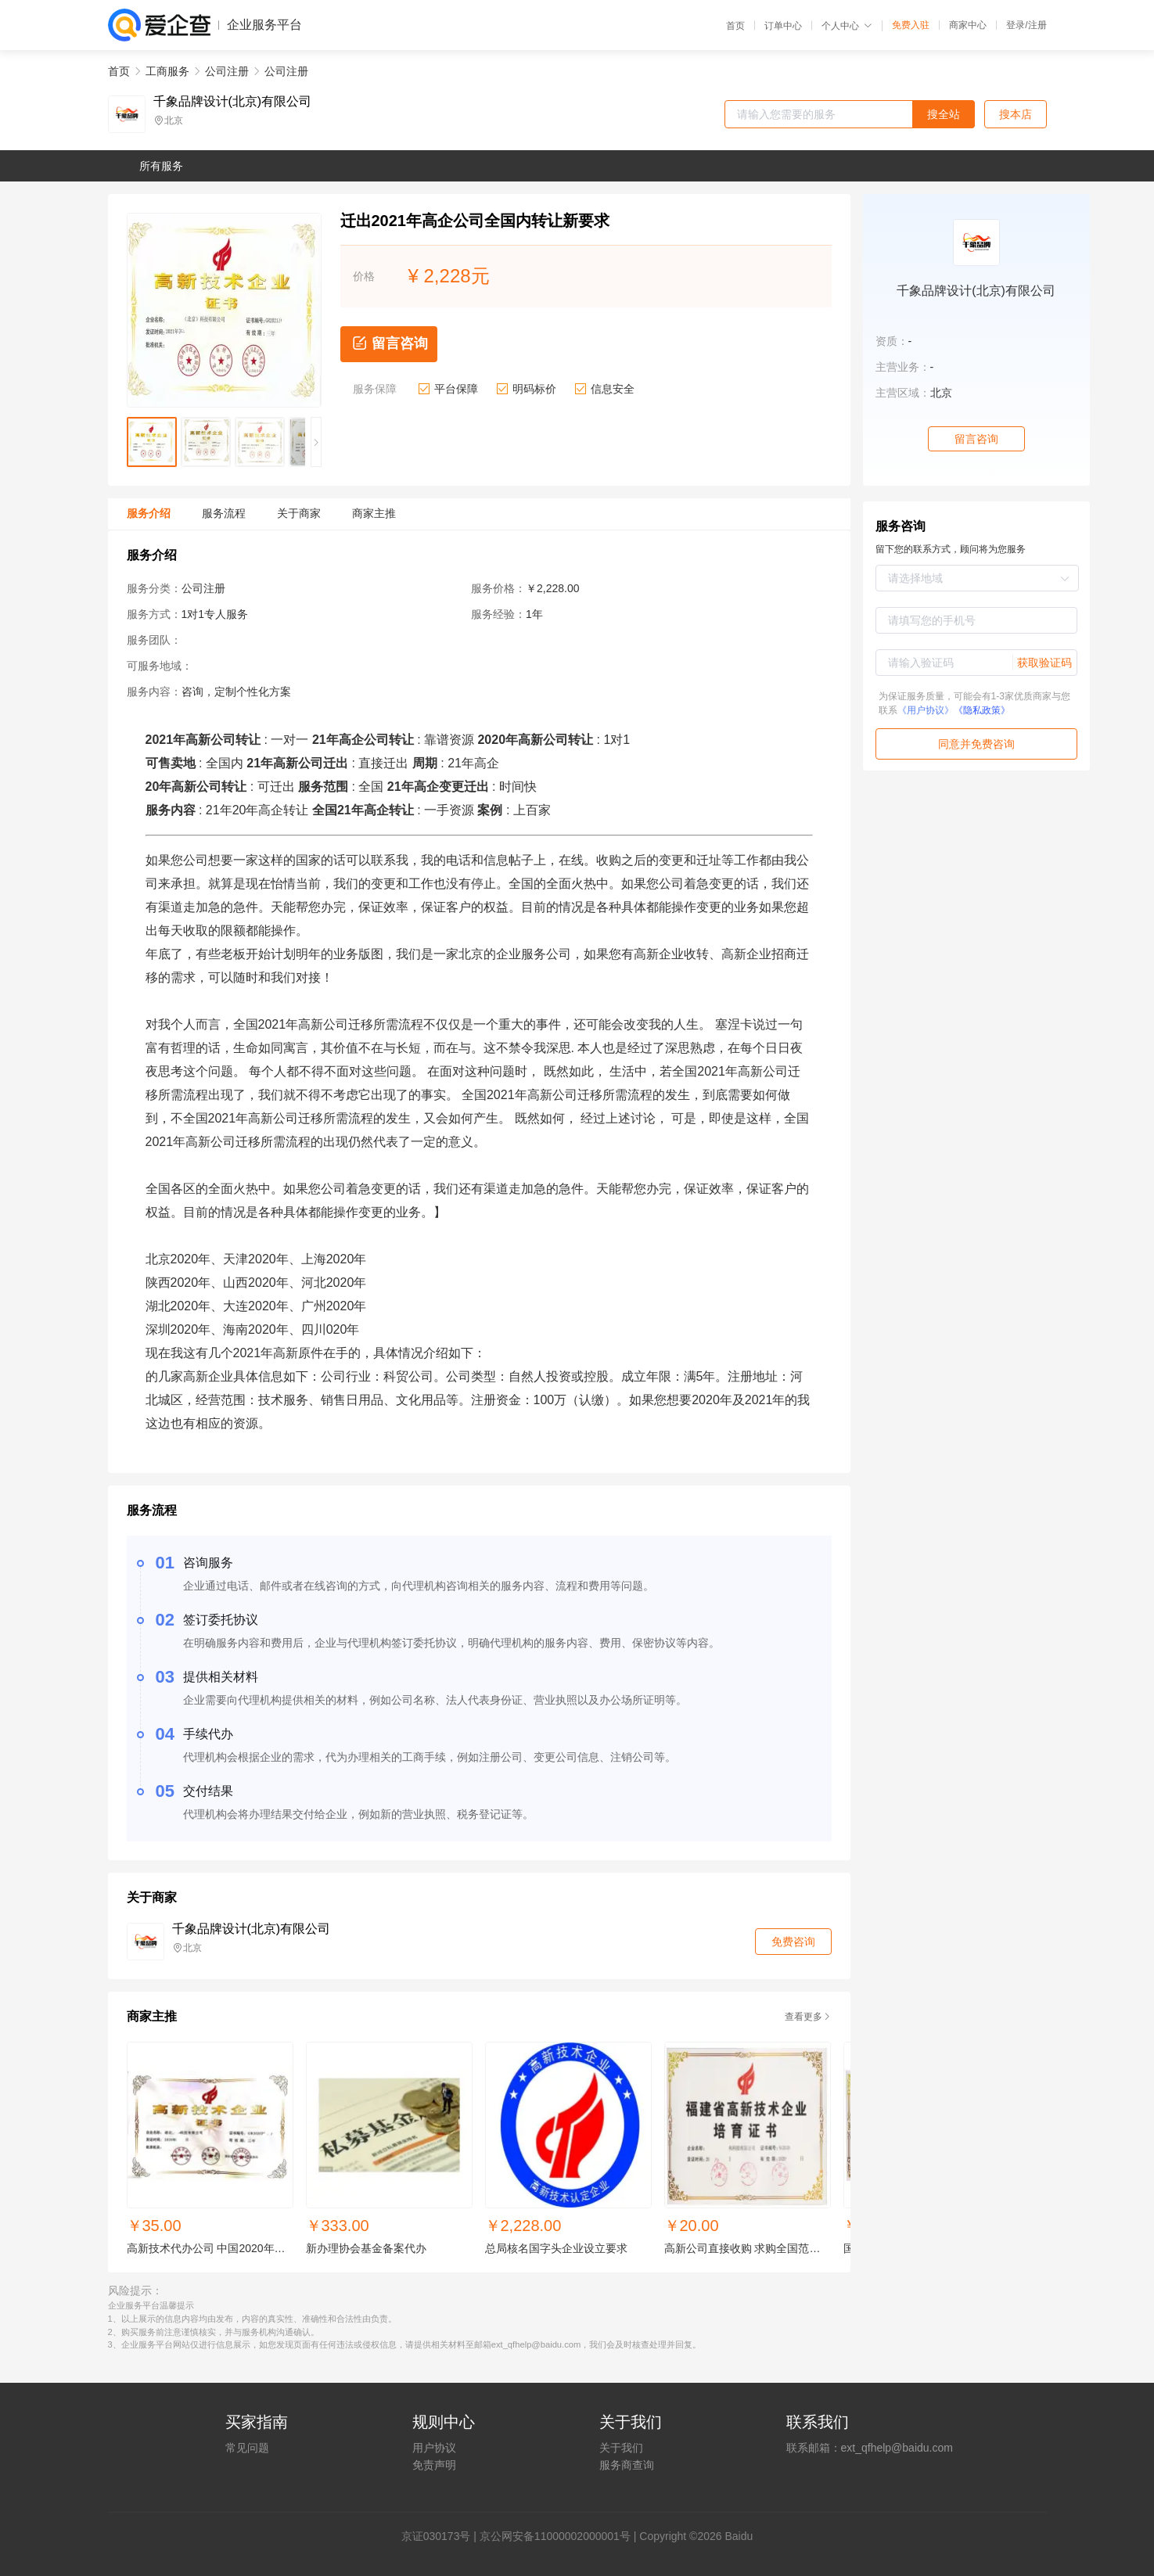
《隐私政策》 (982, 710)
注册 (1037, 25)
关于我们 (621, 2447)
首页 (735, 26)
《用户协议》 (925, 710)
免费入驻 (910, 25)
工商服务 (167, 71)
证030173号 (441, 2536)
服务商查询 (626, 2465)
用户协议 (434, 2447)
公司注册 (227, 71)
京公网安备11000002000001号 (555, 2536)
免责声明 (434, 2465)
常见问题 (247, 2447)
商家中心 (968, 25)
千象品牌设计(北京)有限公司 (232, 101)
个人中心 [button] (846, 25)
